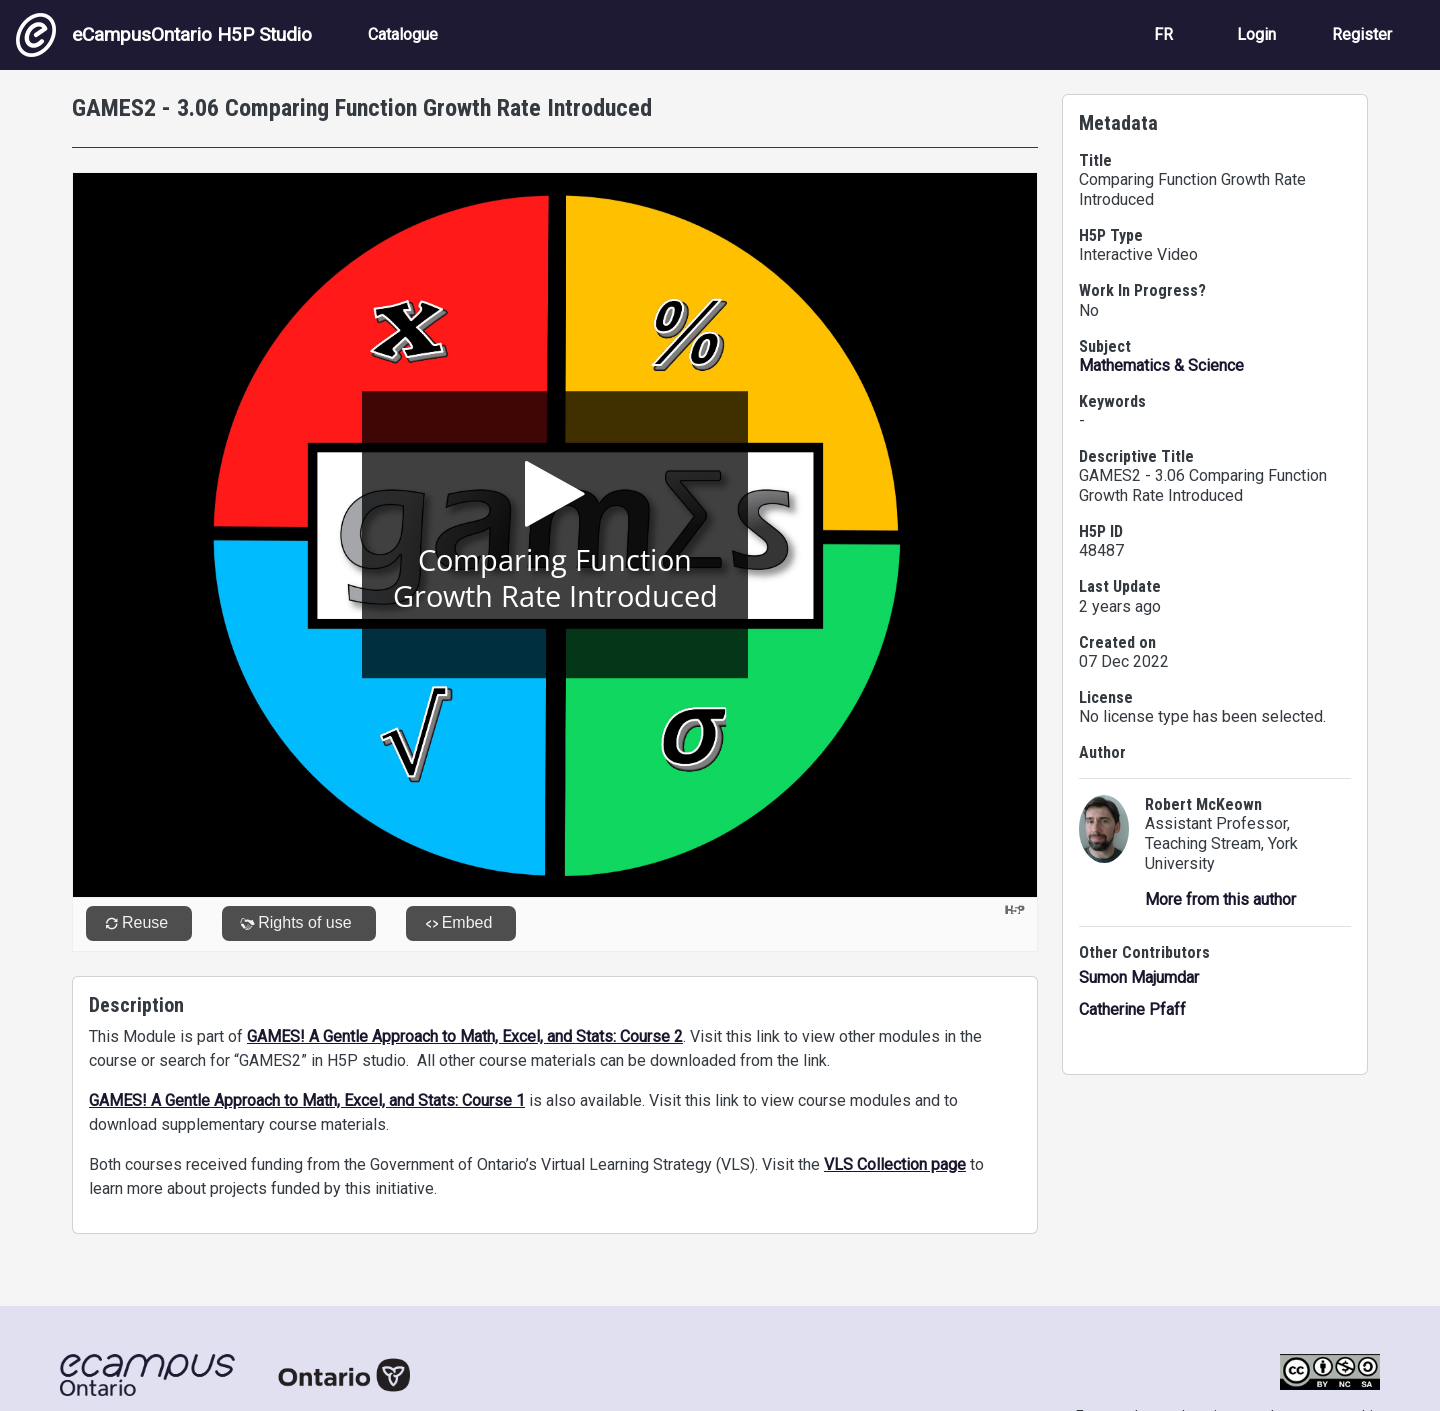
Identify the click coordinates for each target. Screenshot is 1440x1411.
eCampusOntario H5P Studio (164, 35)
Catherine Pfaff (1132, 1009)
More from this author (1220, 899)
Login (1256, 34)
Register (1362, 34)
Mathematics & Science (1161, 365)
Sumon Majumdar (1139, 977)
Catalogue (403, 34)
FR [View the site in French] (1163, 34)
